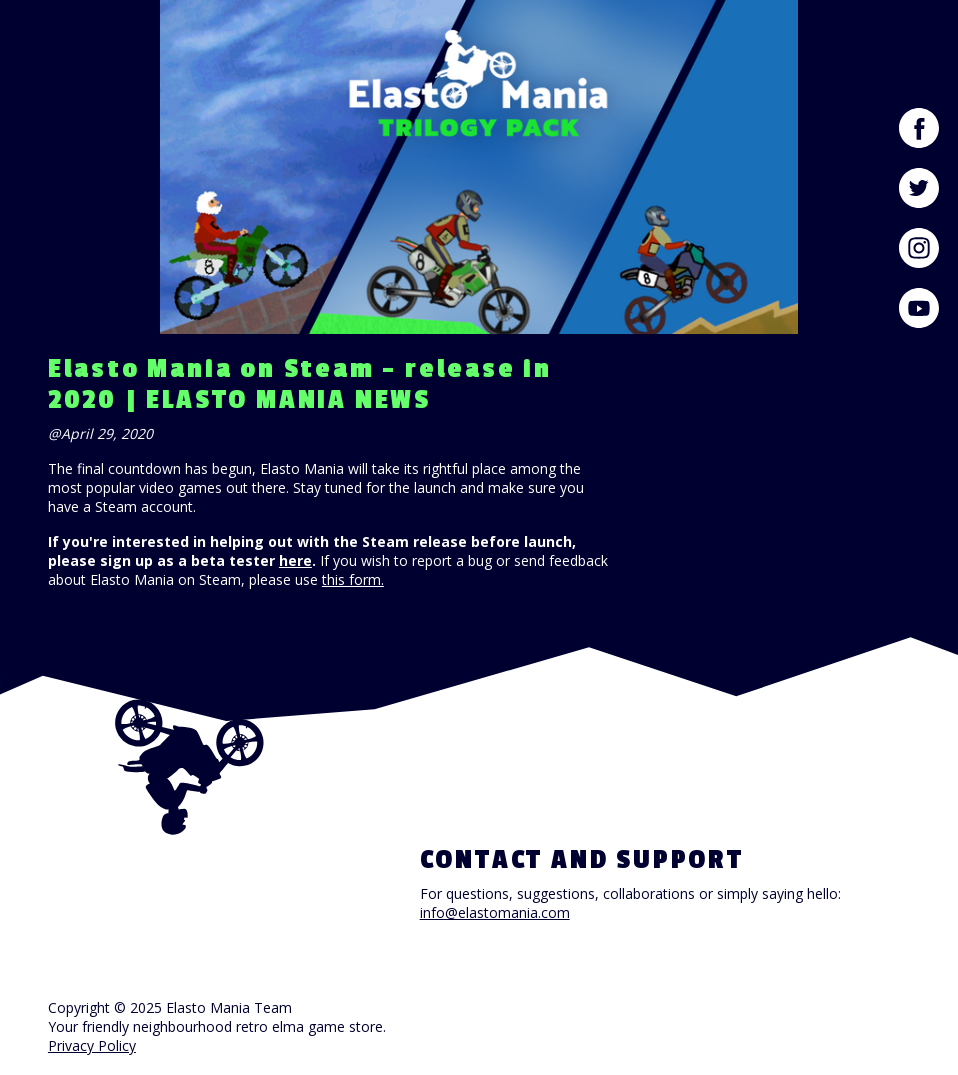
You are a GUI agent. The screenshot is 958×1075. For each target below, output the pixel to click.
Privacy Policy (92, 1045)
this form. (353, 579)
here (295, 560)
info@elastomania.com (495, 912)
